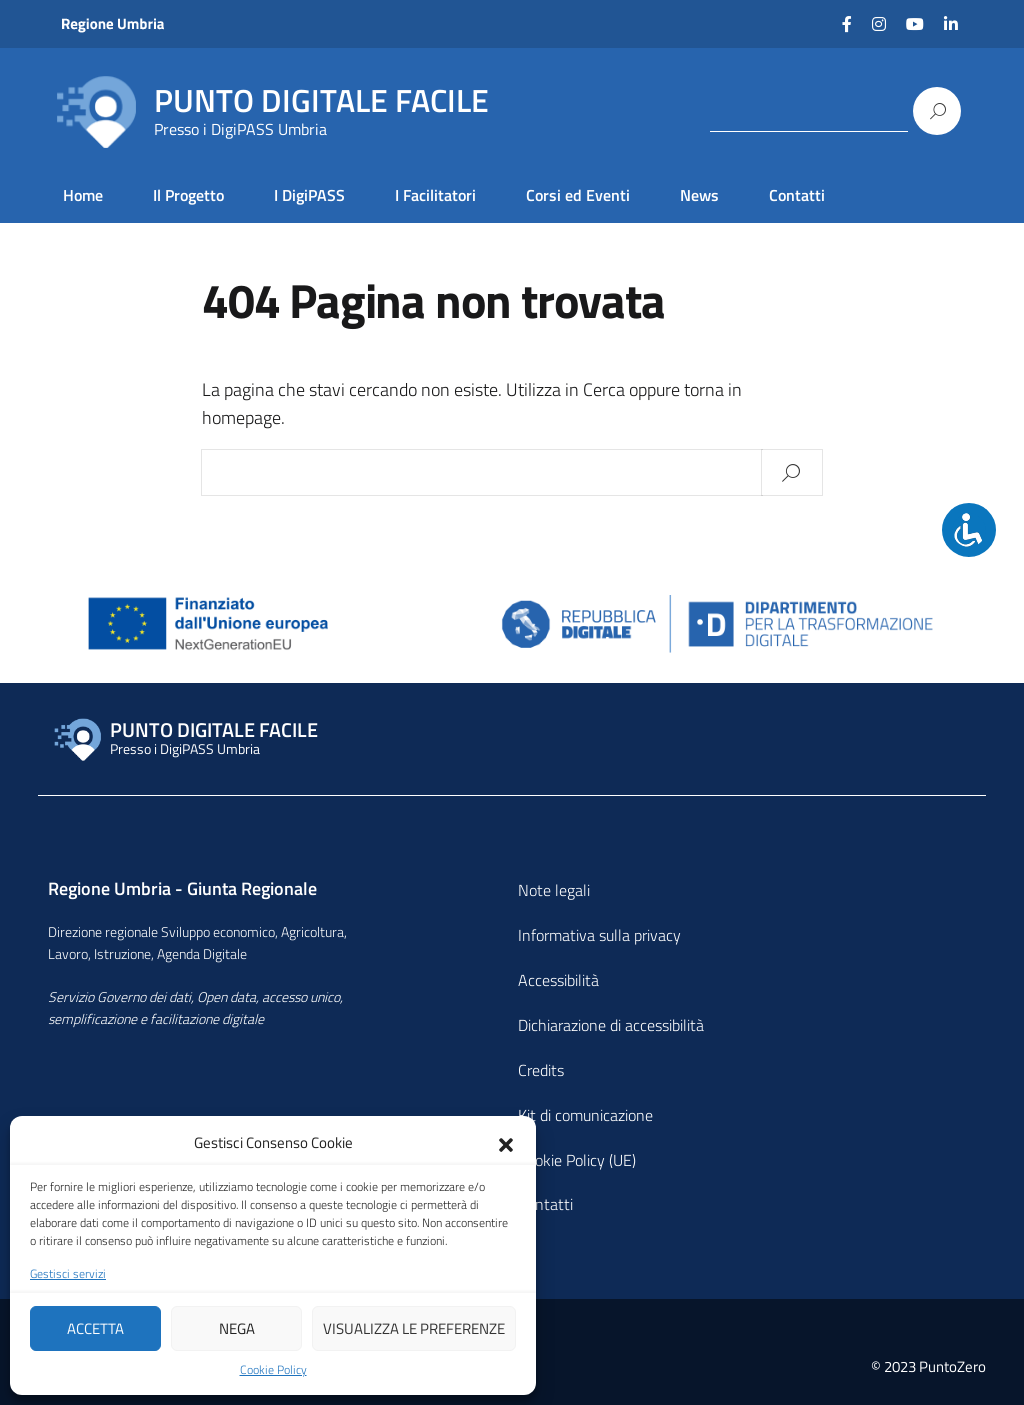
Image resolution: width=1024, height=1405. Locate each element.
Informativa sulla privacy (599, 935)
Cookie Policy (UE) (577, 1160)
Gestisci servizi (68, 1274)
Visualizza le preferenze (414, 1328)
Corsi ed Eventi (578, 195)
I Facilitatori (435, 195)
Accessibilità (558, 980)
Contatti (797, 195)
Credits (541, 1070)
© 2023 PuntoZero (928, 1366)
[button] (506, 1143)
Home (83, 195)
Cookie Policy (273, 1370)
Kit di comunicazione (585, 1115)
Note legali (554, 890)
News (699, 195)
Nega (237, 1328)
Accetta (95, 1328)
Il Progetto (188, 195)
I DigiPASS (309, 195)
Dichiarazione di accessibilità (611, 1025)
